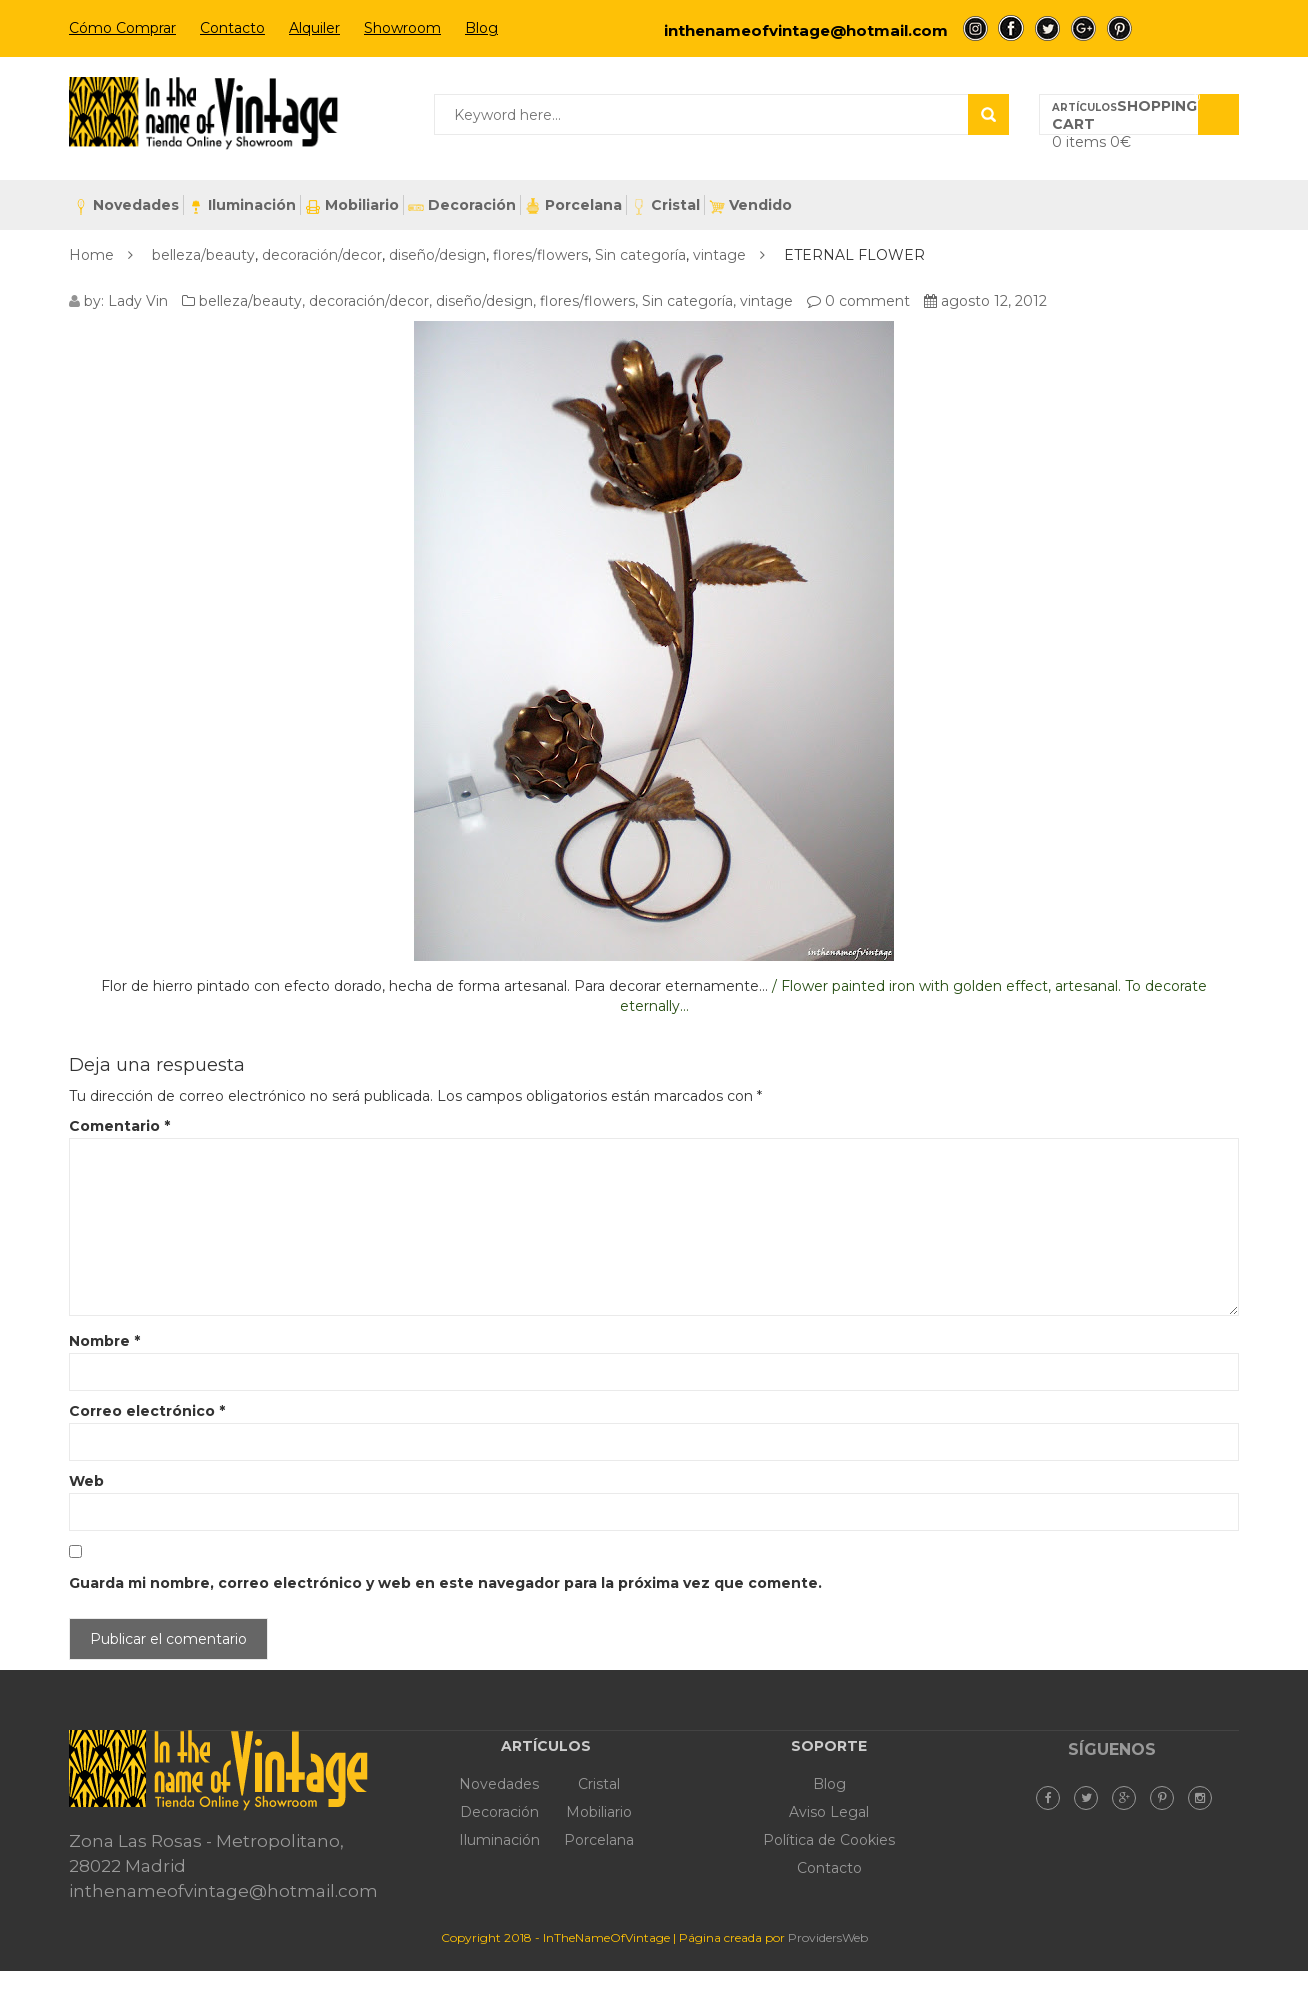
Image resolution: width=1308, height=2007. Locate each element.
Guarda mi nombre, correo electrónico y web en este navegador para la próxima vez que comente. (445, 1583)
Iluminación (242, 205)
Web (86, 1481)
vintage (719, 255)
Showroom (402, 28)
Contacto (232, 28)
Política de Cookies (829, 1840)
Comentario (119, 1126)
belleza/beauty (203, 255)
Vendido (750, 205)
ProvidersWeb (828, 1937)
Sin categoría (640, 255)
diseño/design (437, 255)
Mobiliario (352, 205)
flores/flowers (540, 255)
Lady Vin (138, 301)
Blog (481, 28)
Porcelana (573, 205)
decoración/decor (322, 255)
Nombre (104, 1341)
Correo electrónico (147, 1411)
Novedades (126, 205)
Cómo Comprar (122, 28)
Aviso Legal (829, 1812)
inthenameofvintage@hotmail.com (806, 30)
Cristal (665, 205)
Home (91, 255)
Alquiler (314, 28)
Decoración (462, 205)
